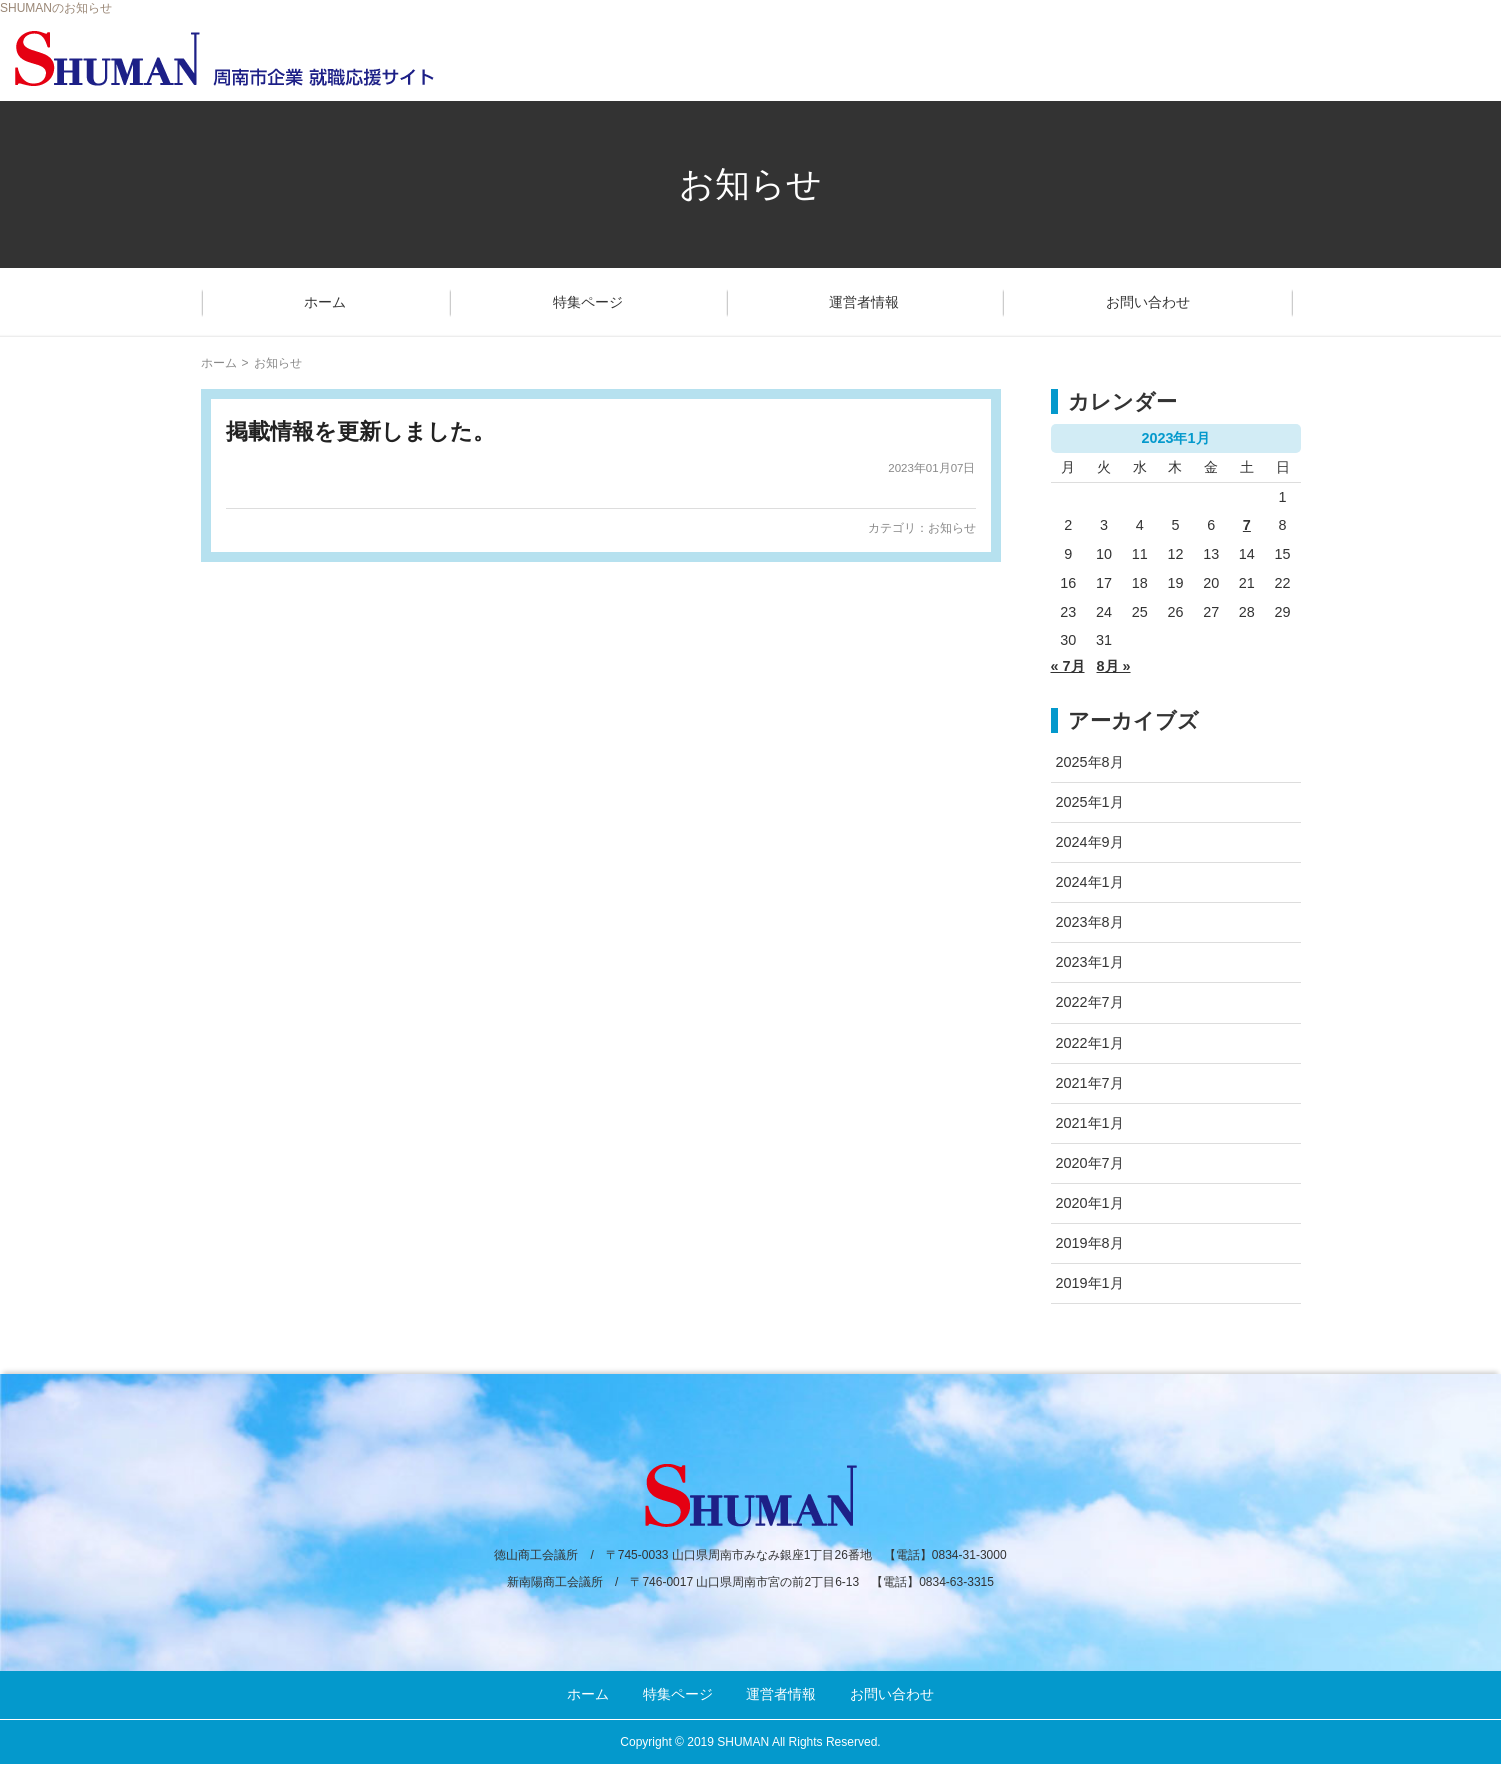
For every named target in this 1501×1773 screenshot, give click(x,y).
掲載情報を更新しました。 (360, 431)
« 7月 (1068, 666)
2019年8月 (1090, 1243)
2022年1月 (1090, 1043)
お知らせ (952, 528)
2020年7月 (1090, 1163)
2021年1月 (1090, 1123)
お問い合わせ (1148, 302)
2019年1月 (1090, 1283)
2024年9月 (1090, 842)
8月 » (1114, 666)
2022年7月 (1090, 1002)
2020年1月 (1090, 1203)
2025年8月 (1090, 762)
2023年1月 (1090, 962)
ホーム (325, 302)
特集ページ (588, 302)
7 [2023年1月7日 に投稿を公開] (1247, 525)
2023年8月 (1090, 922)
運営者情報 (864, 302)
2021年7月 (1090, 1083)
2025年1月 (1090, 802)
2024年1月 (1090, 882)
